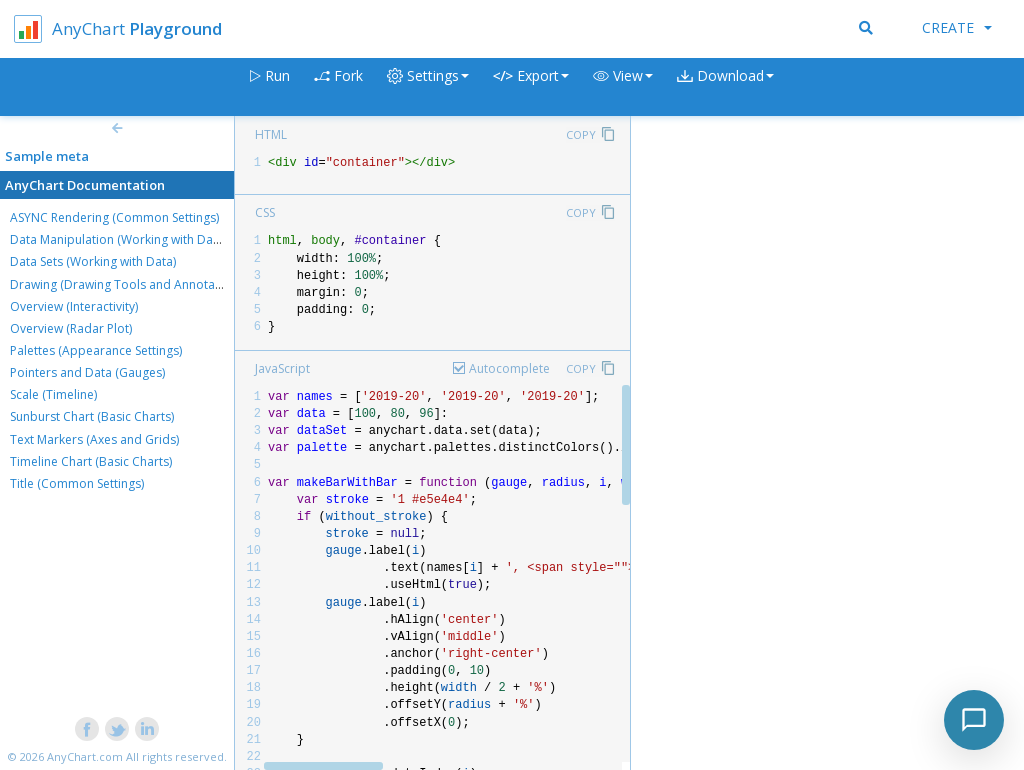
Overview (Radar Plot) (71, 328)
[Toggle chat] (974, 720)
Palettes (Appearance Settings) (96, 350)
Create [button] (957, 27)
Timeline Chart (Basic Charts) (91, 461)
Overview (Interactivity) (74, 306)
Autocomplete (509, 368)
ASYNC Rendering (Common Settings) (114, 217)
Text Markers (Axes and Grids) (94, 439)
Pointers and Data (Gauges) (87, 372)
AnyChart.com (85, 756)
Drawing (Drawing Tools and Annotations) (128, 284)
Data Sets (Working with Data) (93, 261)
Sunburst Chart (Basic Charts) (92, 416)
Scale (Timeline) (53, 394)
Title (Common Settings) (77, 483)
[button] (623, 87)
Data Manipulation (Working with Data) (118, 239)
